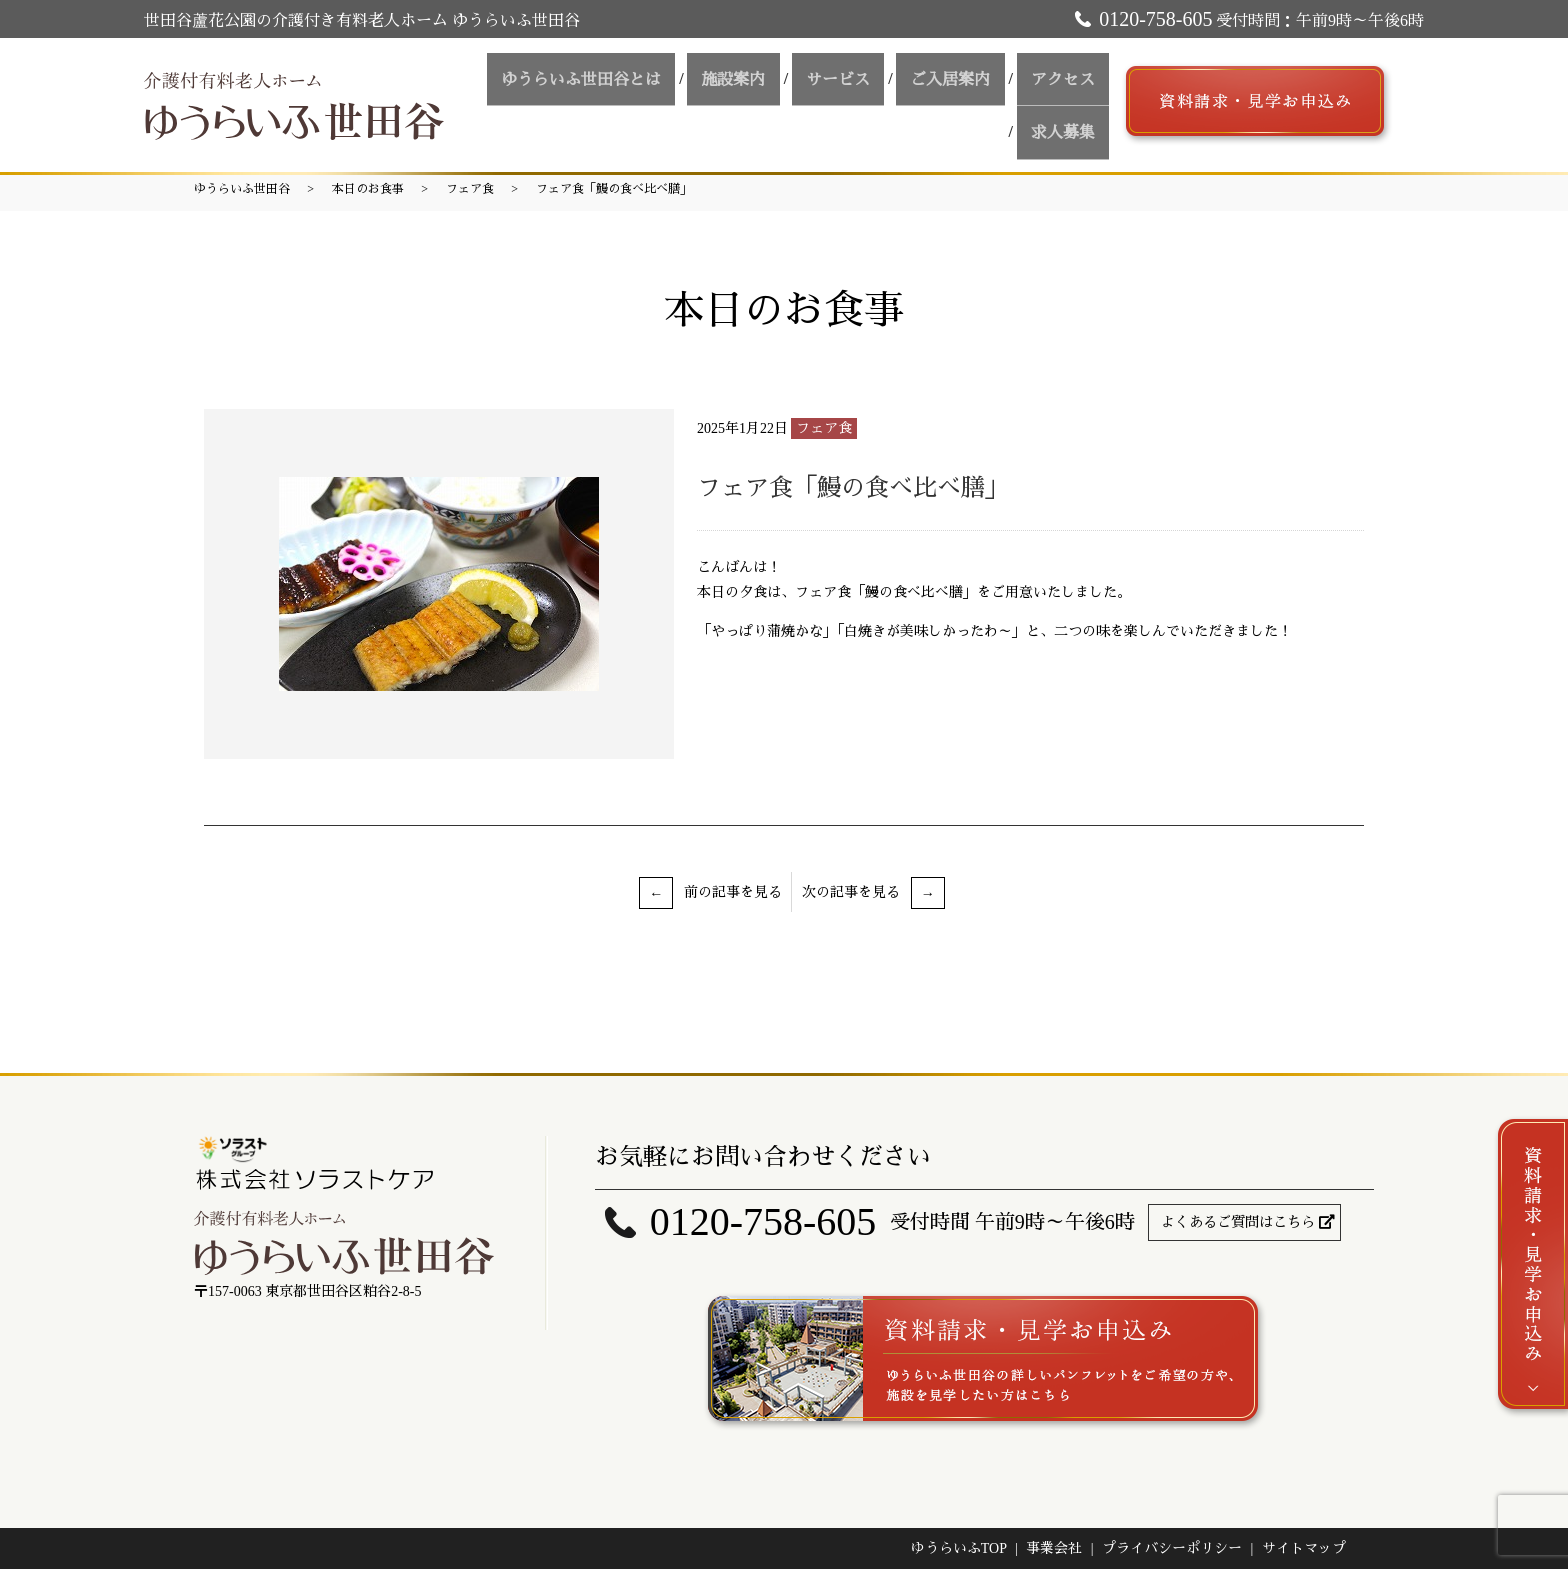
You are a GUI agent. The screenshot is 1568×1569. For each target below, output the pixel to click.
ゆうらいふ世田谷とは (545, 101)
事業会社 (1054, 1548)
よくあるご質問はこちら (1238, 1222)
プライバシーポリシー (1172, 1548)
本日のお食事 (368, 189)
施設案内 (685, 101)
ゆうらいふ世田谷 (242, 189)
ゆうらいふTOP (959, 1548)
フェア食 (470, 189)
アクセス (977, 101)
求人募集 (1069, 101)
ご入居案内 (877, 101)
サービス (777, 101)
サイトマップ (1304, 1548)
